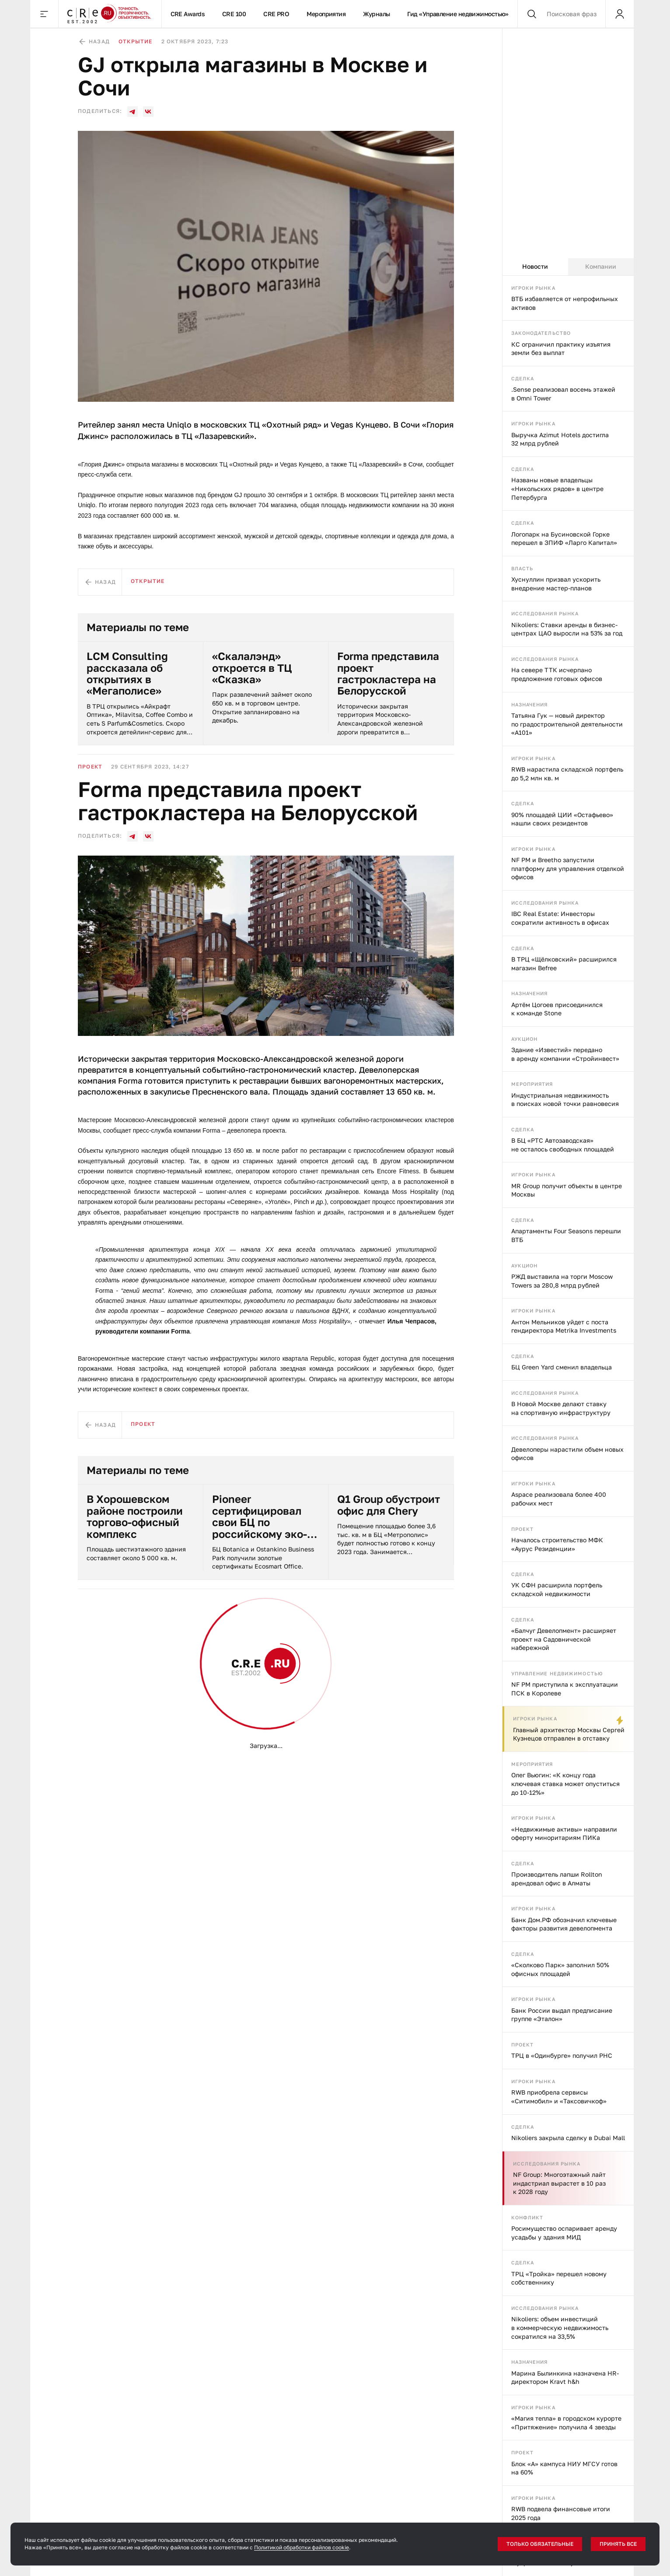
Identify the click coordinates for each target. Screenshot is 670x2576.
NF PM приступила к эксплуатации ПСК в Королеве (564, 1689)
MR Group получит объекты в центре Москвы (566, 1190)
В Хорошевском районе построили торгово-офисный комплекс (135, 1516)
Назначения (529, 704)
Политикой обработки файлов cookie (301, 2547)
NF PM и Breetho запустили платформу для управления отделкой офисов (567, 868)
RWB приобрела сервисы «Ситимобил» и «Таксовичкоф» (559, 2096)
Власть (522, 568)
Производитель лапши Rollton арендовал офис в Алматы (556, 1879)
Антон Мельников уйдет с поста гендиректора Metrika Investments (563, 1326)
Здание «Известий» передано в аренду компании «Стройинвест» (565, 1054)
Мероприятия (326, 14)
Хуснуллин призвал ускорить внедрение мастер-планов (555, 584)
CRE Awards (188, 14)
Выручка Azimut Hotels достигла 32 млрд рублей (560, 439)
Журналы (376, 14)
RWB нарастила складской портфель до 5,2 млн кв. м (567, 773)
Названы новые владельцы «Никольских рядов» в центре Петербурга (557, 488)
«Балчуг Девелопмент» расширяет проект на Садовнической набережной (563, 1639)
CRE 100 (234, 14)
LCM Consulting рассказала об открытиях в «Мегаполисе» (127, 673)
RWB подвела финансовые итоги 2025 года (560, 2513)
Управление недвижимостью (557, 1673)
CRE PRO (276, 14)
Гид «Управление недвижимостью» (458, 14)
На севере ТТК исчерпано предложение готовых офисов (556, 674)
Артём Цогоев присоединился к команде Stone (557, 1009)
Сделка (522, 378)
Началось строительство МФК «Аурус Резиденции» (557, 1544)
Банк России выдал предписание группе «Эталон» (561, 2015)
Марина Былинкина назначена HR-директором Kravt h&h (565, 2377)
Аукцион (524, 1039)
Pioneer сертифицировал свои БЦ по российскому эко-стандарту (259, 1516)
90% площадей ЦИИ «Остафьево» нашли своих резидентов (562, 819)
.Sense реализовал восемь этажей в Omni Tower (563, 394)
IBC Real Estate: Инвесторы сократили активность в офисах (560, 918)
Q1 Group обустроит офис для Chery (388, 1504)
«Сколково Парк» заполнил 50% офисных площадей (560, 1969)
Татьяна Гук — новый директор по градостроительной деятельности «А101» (567, 724)
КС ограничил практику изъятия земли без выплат (561, 348)
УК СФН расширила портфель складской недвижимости (556, 1589)
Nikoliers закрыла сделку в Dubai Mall (568, 2137)
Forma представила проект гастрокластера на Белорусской (388, 673)
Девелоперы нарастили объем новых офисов (567, 1454)
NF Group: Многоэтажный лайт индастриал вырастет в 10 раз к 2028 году (559, 2183)
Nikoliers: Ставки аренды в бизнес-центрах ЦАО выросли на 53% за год (566, 629)
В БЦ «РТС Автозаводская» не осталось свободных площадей (562, 1145)
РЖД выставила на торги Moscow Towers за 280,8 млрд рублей (562, 1281)
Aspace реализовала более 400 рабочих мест (558, 1499)
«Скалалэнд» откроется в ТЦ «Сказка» (252, 667)
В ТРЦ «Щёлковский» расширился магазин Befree (564, 963)
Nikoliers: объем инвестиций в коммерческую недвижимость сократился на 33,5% (559, 2327)
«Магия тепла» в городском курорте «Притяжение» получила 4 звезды (566, 2423)
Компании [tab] (600, 266)
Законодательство (541, 333)
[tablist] (568, 267)
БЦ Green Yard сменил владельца (561, 1367)
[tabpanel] (568, 1426)
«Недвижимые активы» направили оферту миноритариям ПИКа (564, 1833)
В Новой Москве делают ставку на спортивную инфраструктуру (561, 1408)
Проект (522, 1529)
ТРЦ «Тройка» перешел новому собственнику (559, 2278)
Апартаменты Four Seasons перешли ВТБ (566, 1235)
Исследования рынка (545, 613)
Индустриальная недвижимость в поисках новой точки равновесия (565, 1099)
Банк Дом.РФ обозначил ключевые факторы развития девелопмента (564, 1924)
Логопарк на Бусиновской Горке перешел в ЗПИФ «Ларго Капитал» (564, 538)
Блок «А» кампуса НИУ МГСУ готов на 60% (564, 2468)
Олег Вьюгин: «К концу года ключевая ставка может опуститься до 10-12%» (565, 1783)
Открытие (136, 41)
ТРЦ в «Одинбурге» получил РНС (561, 2055)
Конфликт (527, 2217)
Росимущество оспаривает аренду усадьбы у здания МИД (564, 2233)
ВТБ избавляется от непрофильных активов (564, 303)
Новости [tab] (535, 266)
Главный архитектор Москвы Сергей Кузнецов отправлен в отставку (569, 1734)
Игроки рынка (533, 288)
